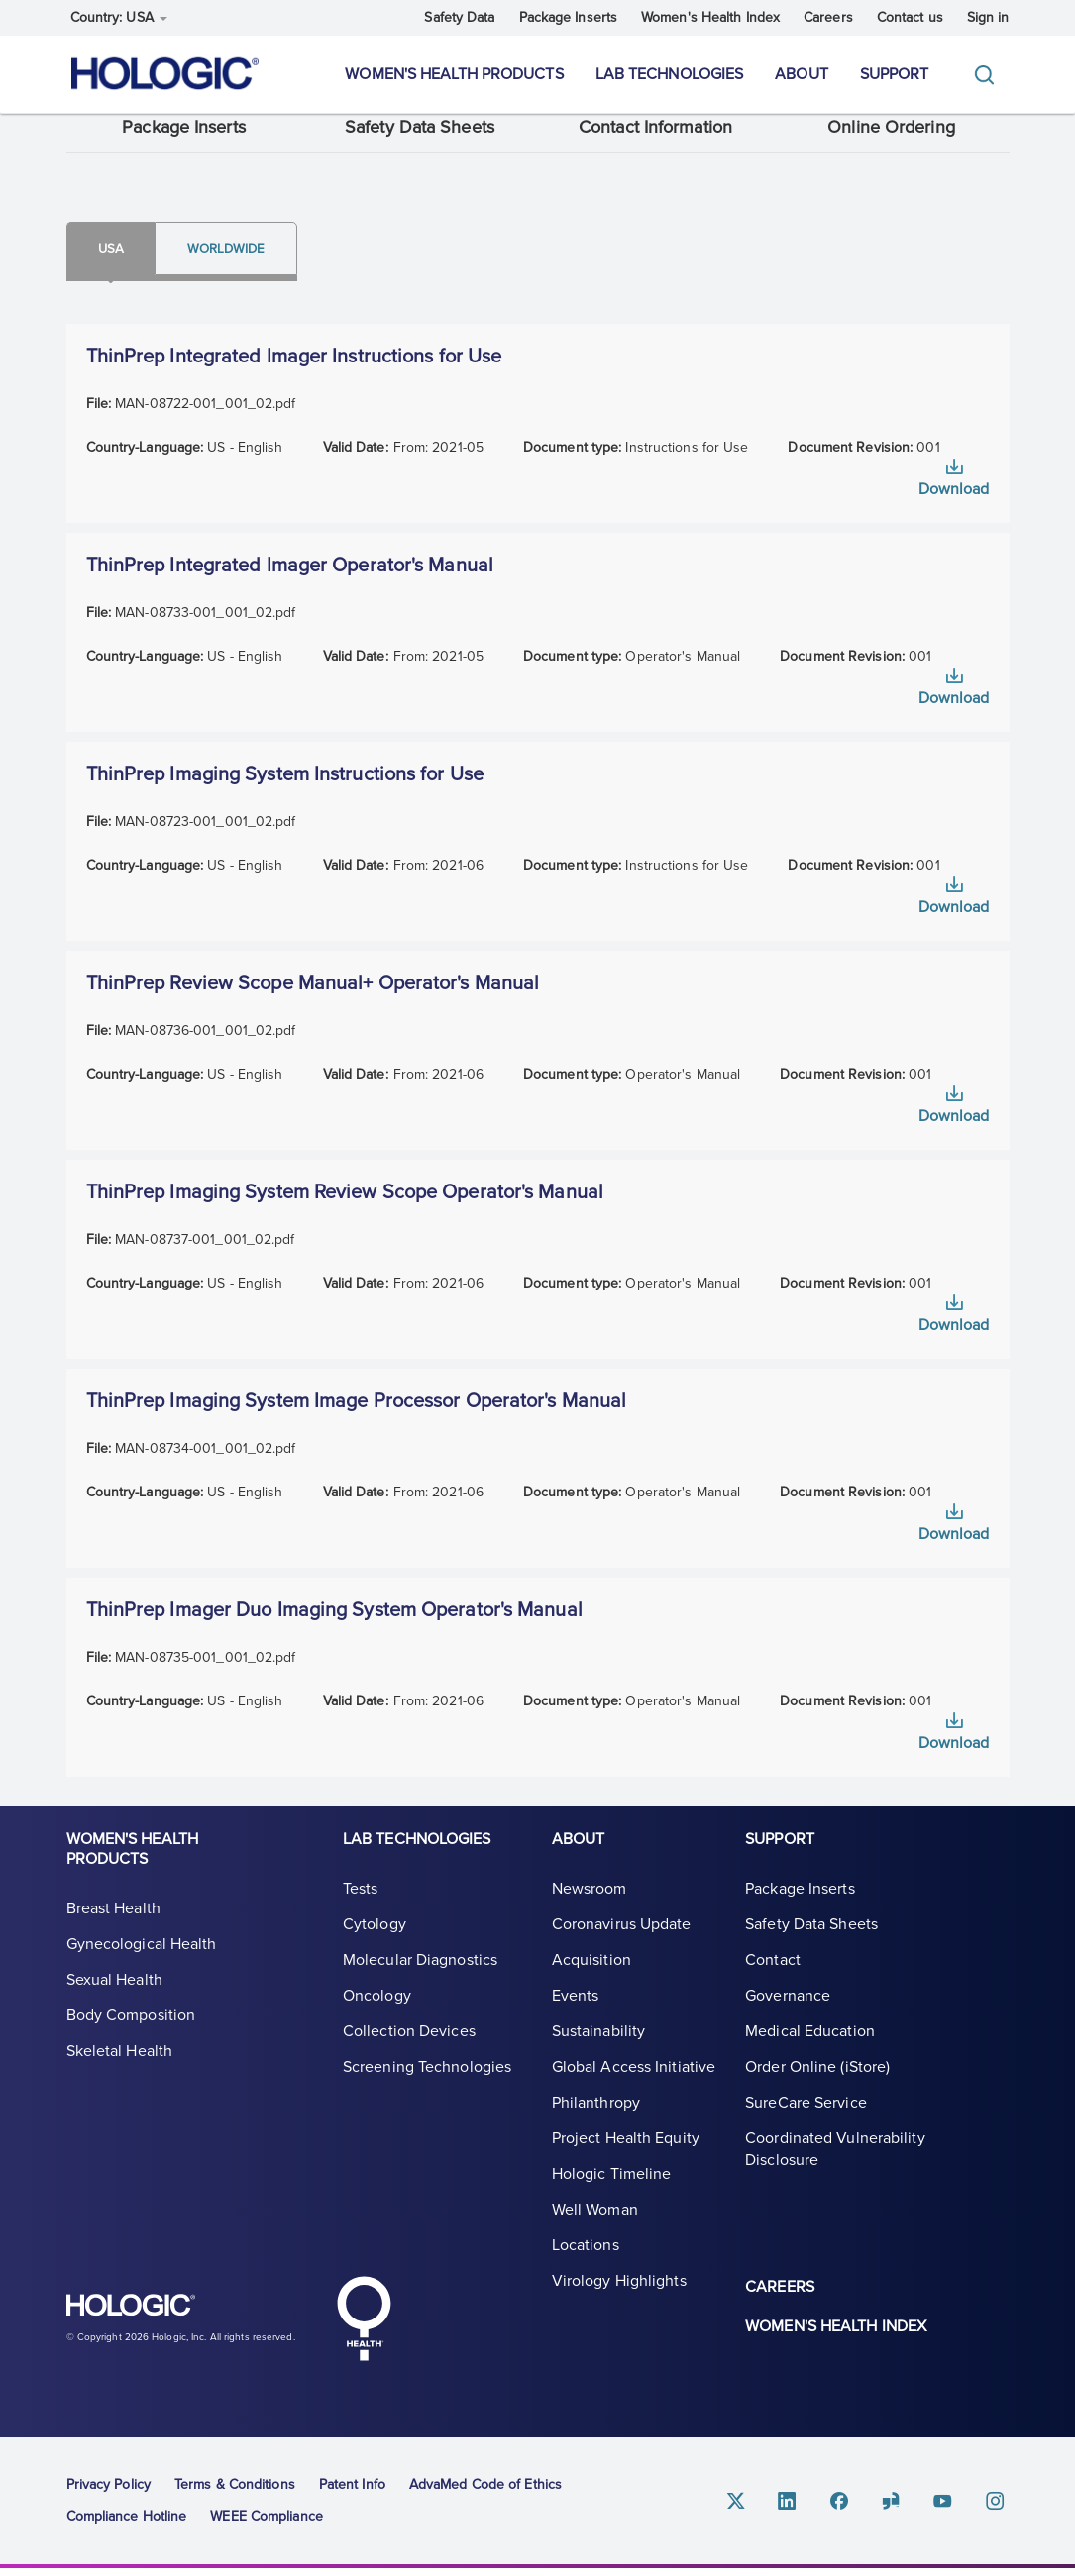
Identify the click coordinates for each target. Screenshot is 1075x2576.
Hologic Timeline (612, 2199)
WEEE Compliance (266, 2523)
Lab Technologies (669, 74)
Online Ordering (891, 141)
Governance (787, 2020)
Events (575, 2020)
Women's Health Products (454, 74)
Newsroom (589, 1913)
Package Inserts (568, 17)
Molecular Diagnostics (420, 1985)
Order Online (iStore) (817, 2092)
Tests (360, 1913)
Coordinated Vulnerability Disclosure (835, 2174)
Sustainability (598, 2056)
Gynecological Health (141, 1969)
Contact (773, 1985)
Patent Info (352, 2491)
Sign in (988, 17)
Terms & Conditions (234, 2491)
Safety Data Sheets (419, 141)
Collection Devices (409, 2056)
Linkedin (807, 2507)
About (801, 74)
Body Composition (131, 2040)
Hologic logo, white (165, 2321)
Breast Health (113, 1933)
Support (894, 74)
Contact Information (655, 141)
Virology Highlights (619, 2306)
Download (954, 507)
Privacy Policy (108, 2491)
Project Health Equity (625, 2163)
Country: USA (118, 17)
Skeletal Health (119, 2076)
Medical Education (810, 2056)
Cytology (374, 1949)
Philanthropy (596, 2127)
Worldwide (261, 263)
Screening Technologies (427, 2092)
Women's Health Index (710, 17)
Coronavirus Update (622, 1949)
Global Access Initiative (633, 2092)
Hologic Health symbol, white (364, 2325)
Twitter (760, 2507)
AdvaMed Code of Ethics (485, 2491)
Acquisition (591, 1985)
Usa (122, 263)
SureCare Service (806, 2127)
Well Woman (595, 2234)
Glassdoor (902, 2507)
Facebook (855, 2507)
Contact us (910, 17)
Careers (828, 17)
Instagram (998, 2507)
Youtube (950, 2507)
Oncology (377, 2020)
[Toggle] (989, 75)
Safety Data (459, 17)
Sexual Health (114, 2004)
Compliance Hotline (126, 2523)
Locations (585, 2270)
